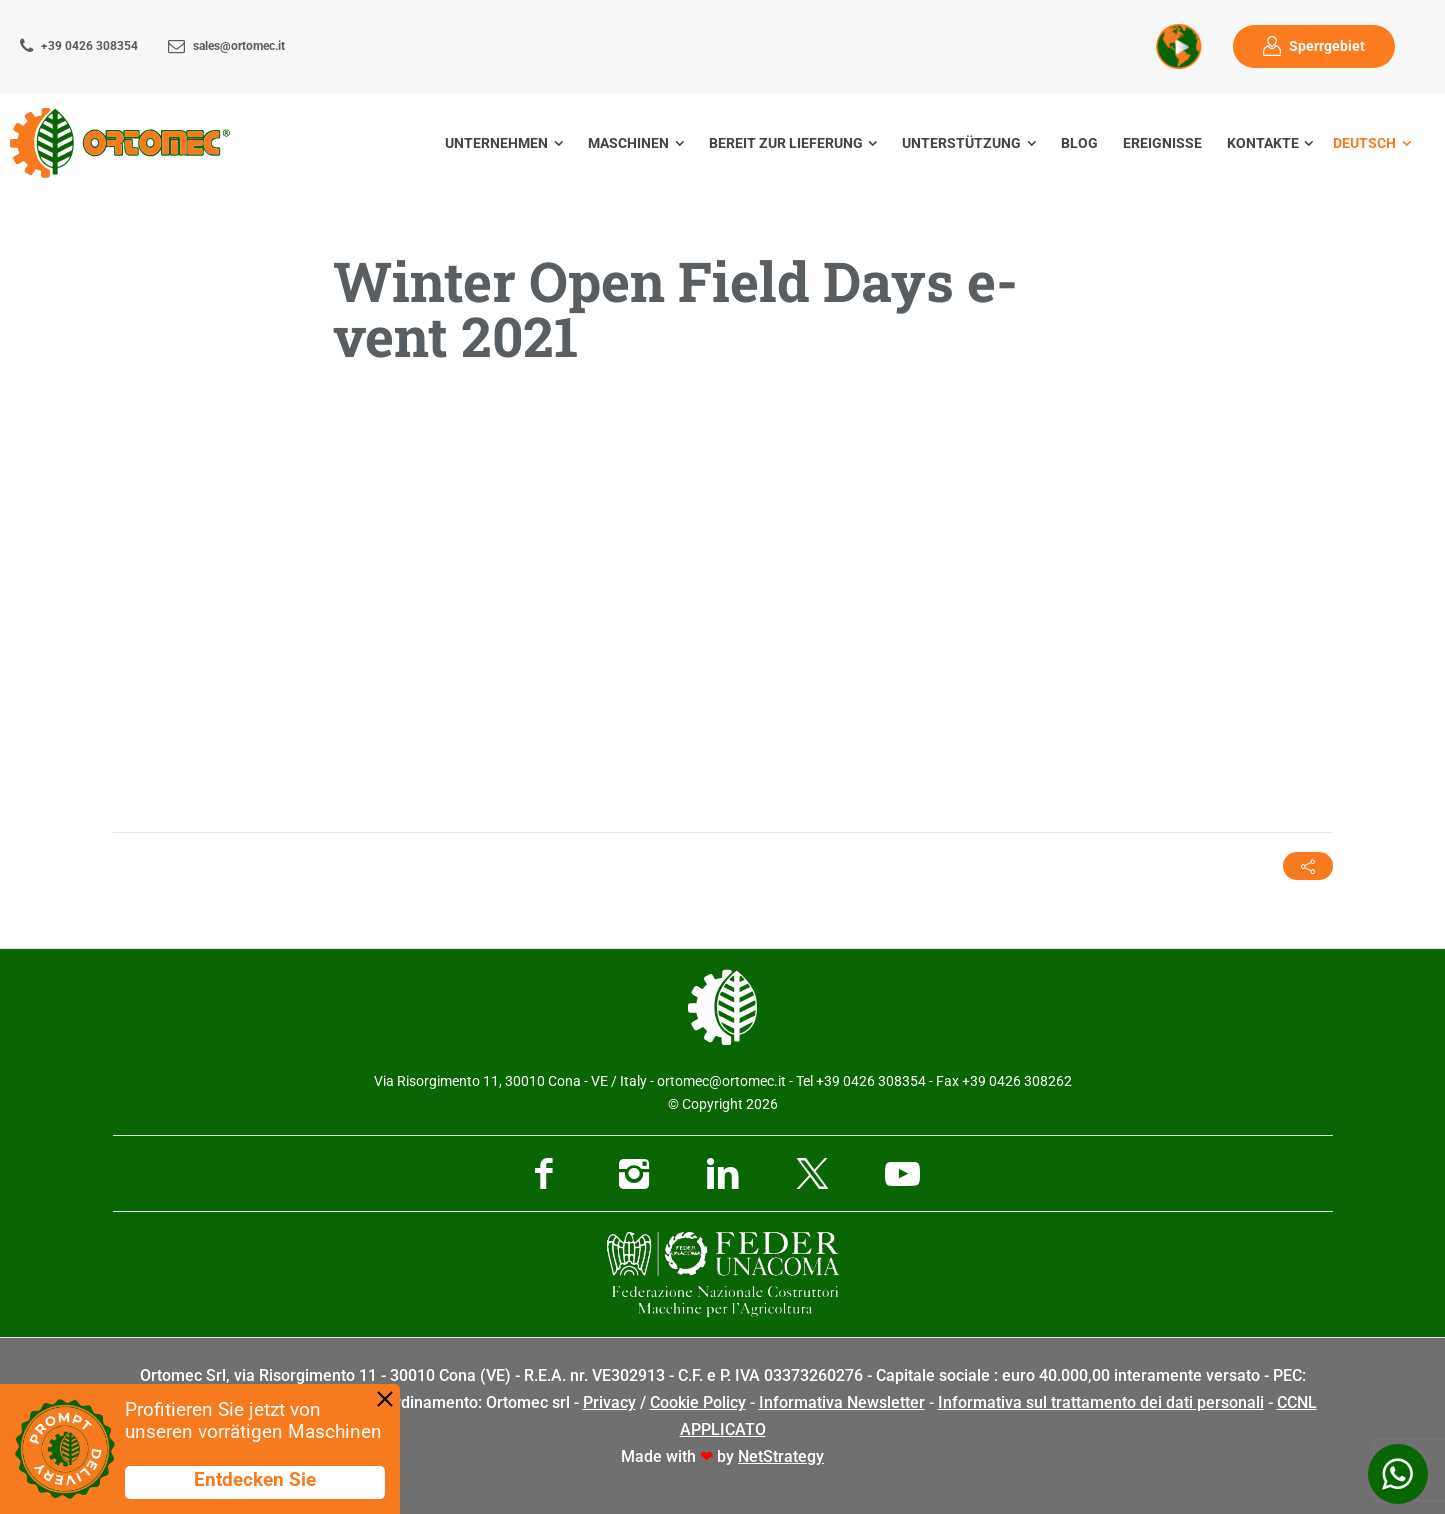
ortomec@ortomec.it (721, 1081)
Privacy (609, 1402)
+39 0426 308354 (89, 46)
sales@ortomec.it (239, 46)
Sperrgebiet (1327, 46)
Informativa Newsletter (842, 1402)
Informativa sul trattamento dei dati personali (1101, 1402)
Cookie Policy (698, 1402)
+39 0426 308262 (1017, 1081)
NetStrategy (781, 1456)
